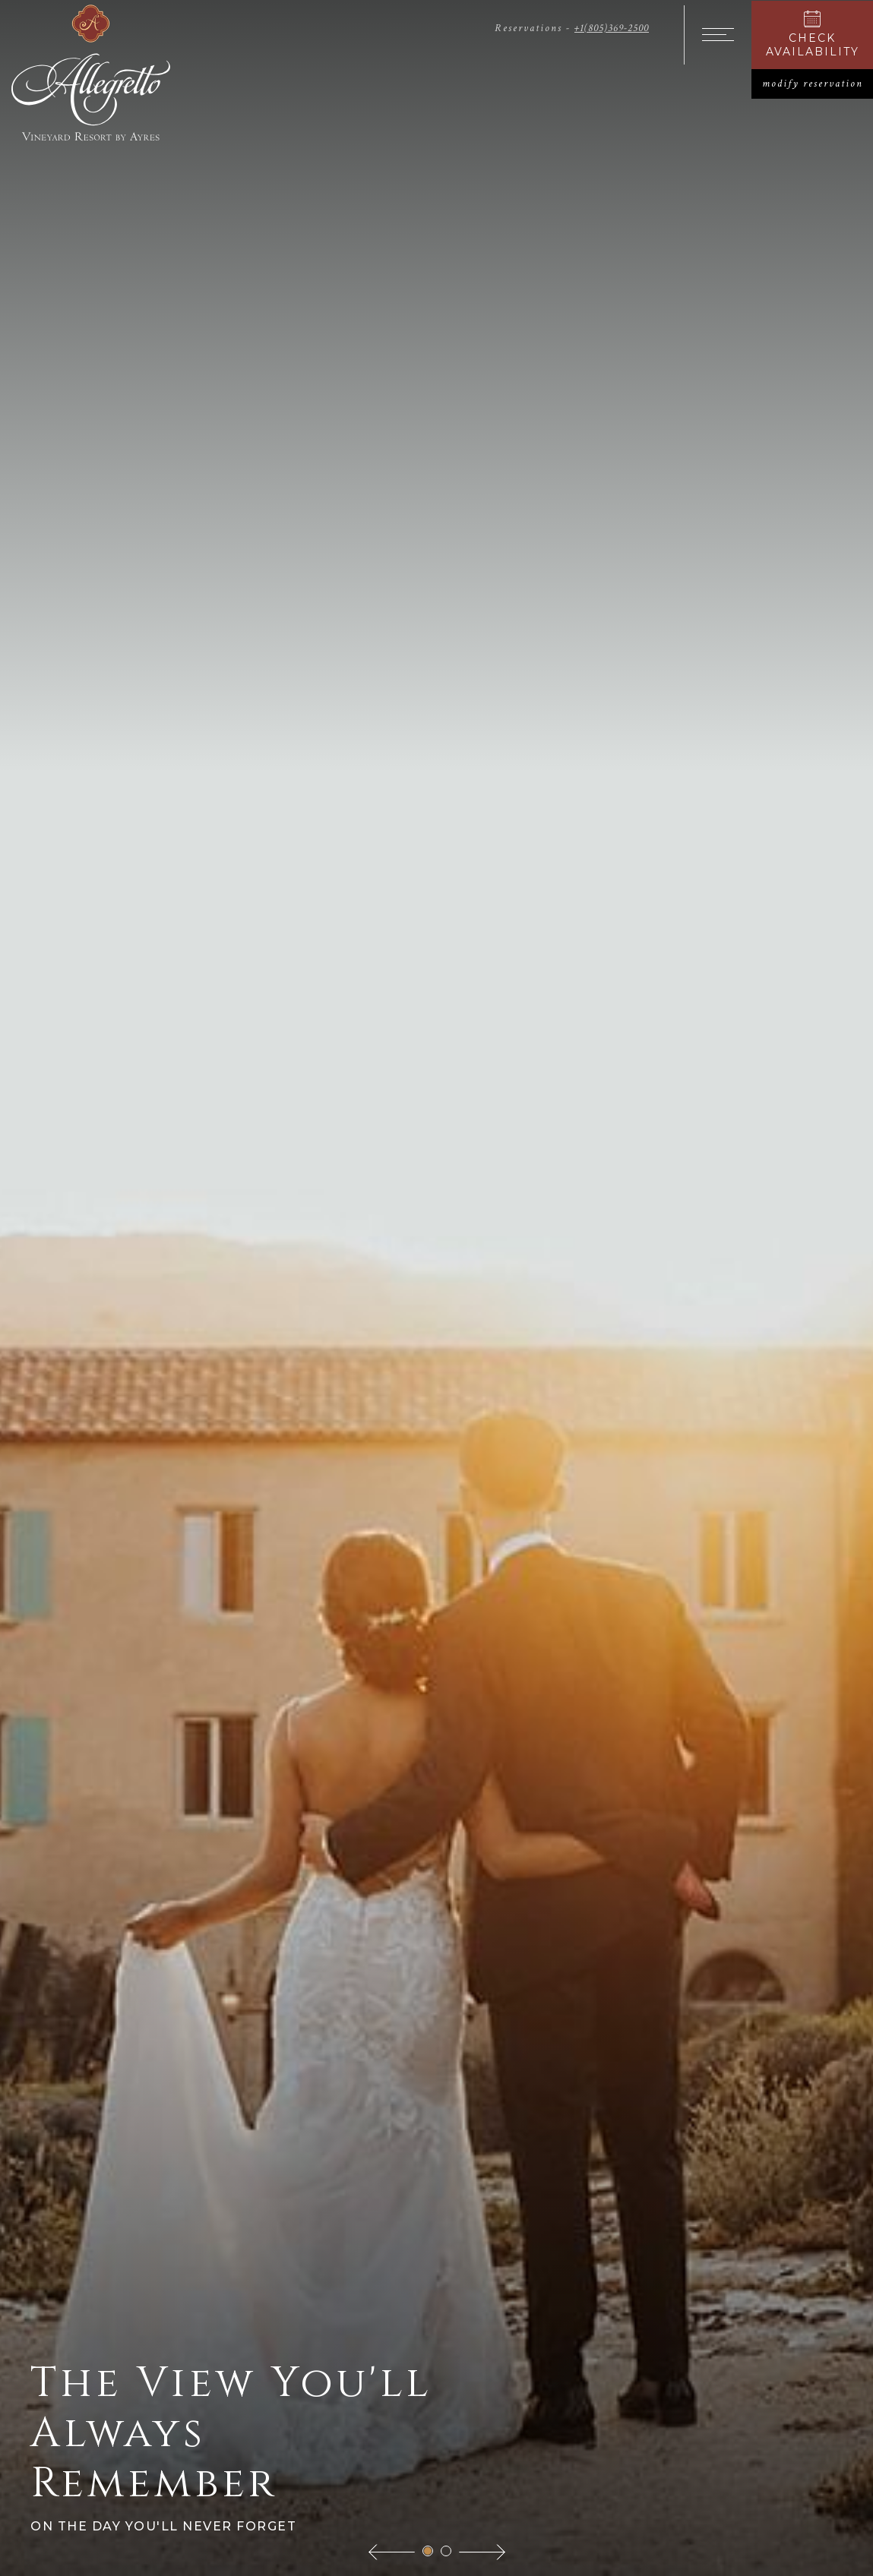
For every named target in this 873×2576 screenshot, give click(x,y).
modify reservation (818, 83)
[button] (391, 2551)
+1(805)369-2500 (611, 28)
